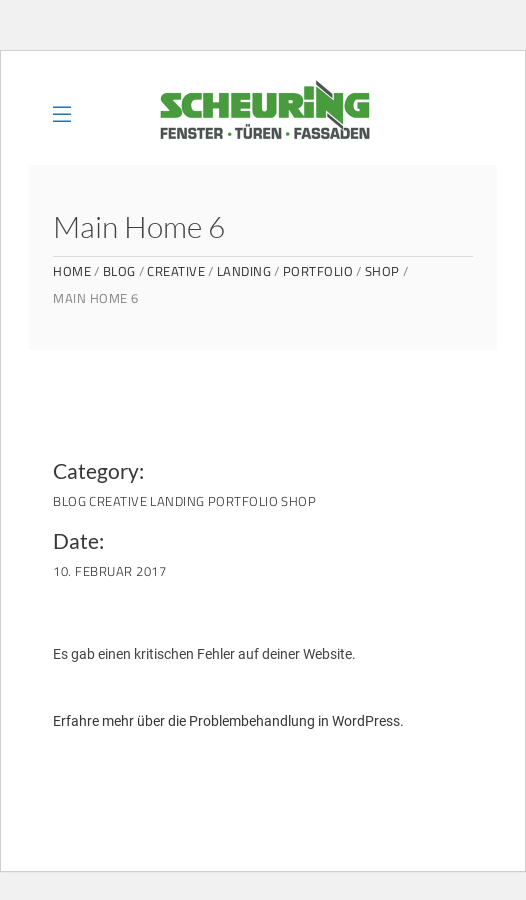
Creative (176, 271)
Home (72, 271)
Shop (382, 271)
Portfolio (318, 271)
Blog (119, 271)
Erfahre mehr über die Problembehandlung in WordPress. (228, 721)
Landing (244, 271)
